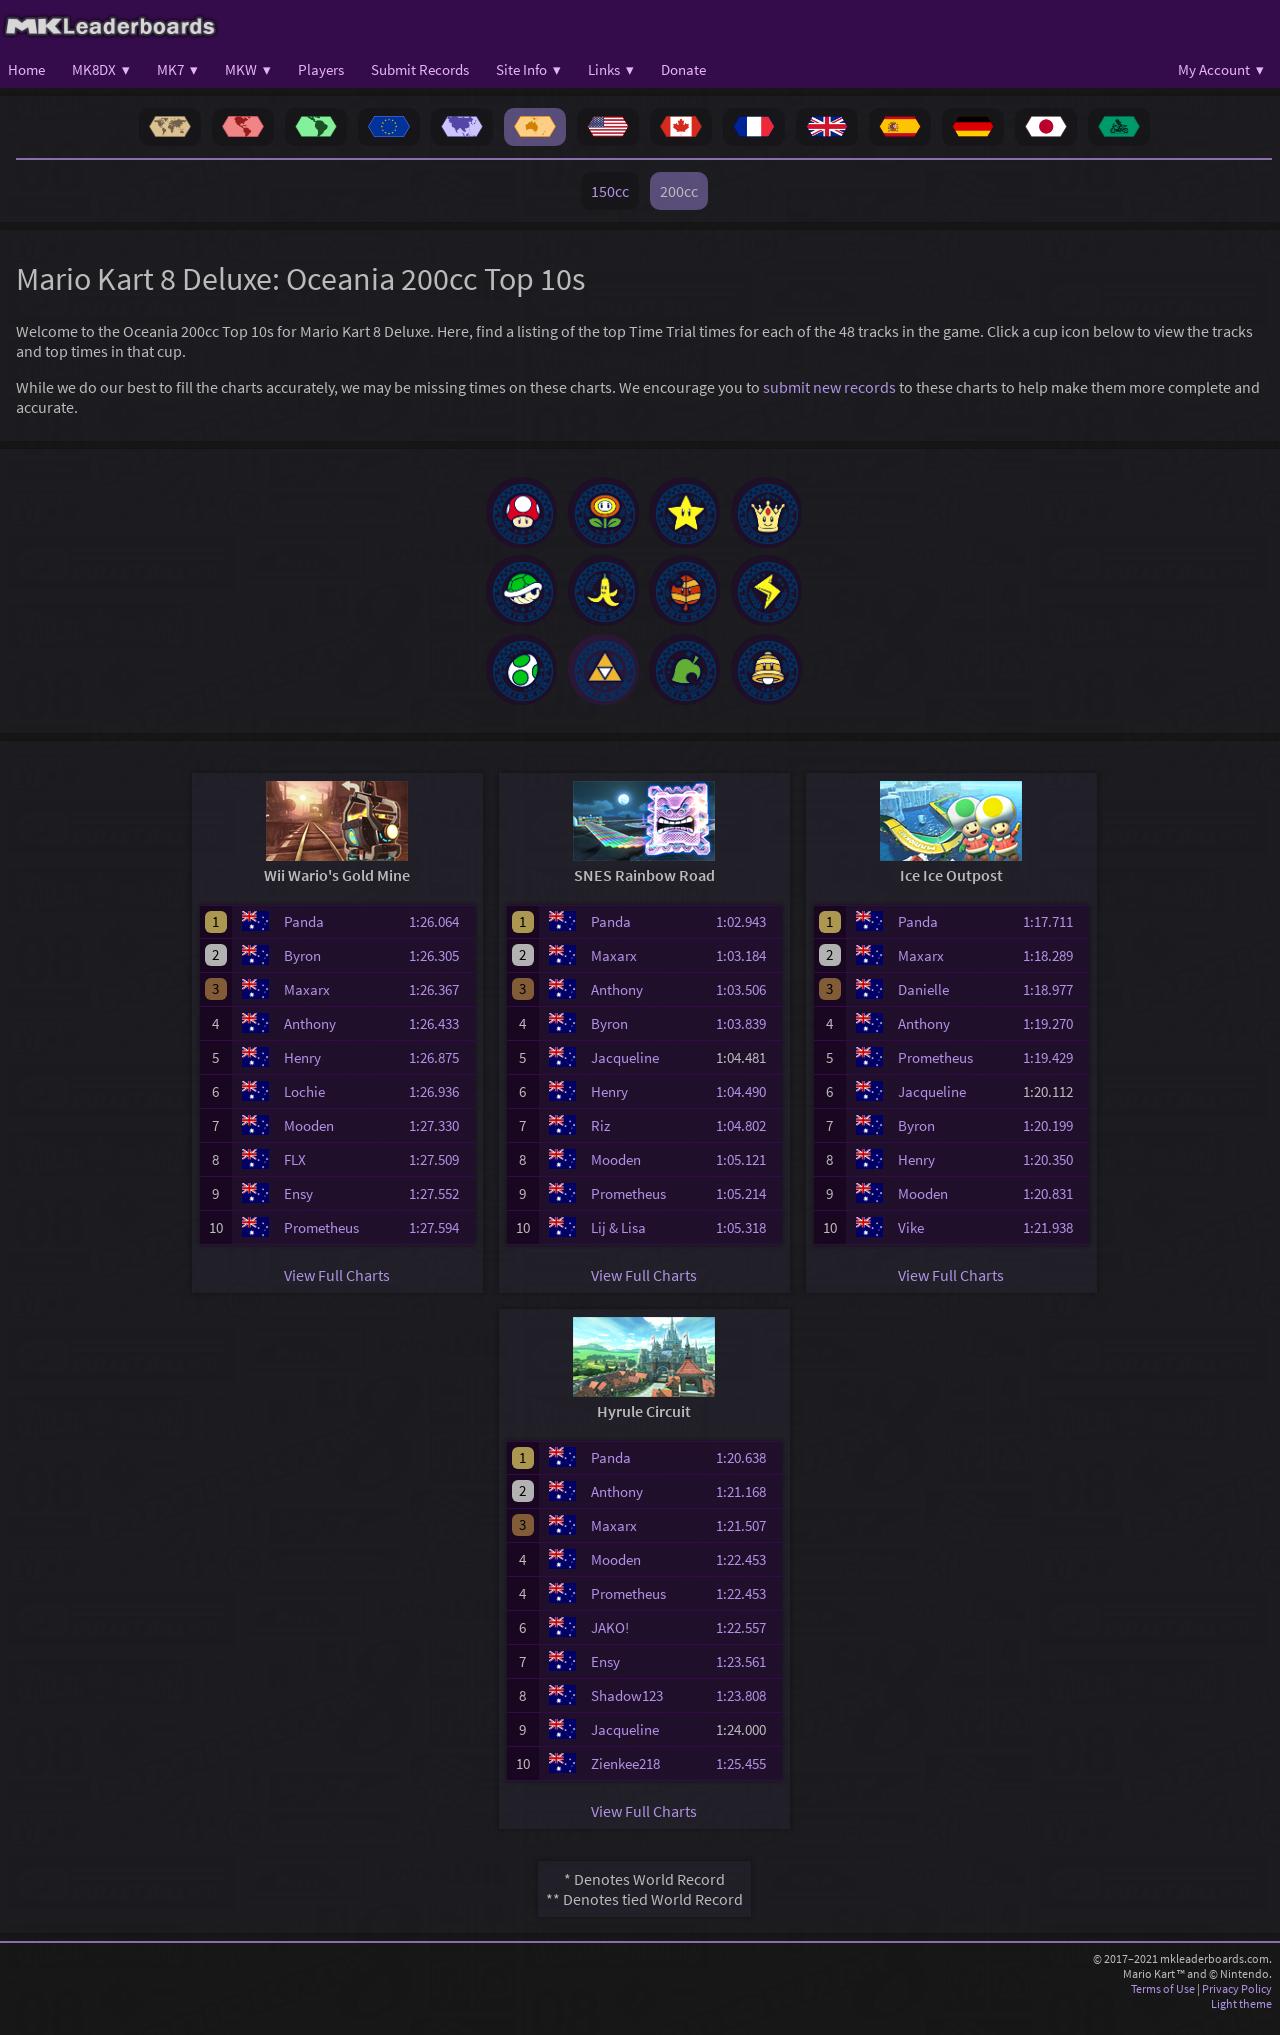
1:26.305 (440, 971)
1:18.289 (1054, 971)
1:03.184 (747, 971)
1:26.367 (440, 1005)
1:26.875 (440, 1073)
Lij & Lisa (618, 1243)
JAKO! (610, 1643)
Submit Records (420, 69)
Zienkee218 (625, 1779)
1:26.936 (440, 1107)
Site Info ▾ (528, 69)
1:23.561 (747, 1677)
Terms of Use (1163, 2004)
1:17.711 (1054, 937)
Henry (302, 1073)
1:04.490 (747, 1107)
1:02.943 (747, 937)
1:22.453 (747, 1575)
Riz (600, 1141)
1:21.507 (747, 1541)
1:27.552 (440, 1209)
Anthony (310, 1039)
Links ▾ (611, 69)
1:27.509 (440, 1175)
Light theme (1241, 2019)
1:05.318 (747, 1243)
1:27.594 (440, 1243)
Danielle (923, 1005)
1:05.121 (747, 1175)
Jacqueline (625, 1073)
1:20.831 (1054, 1209)
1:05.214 (747, 1209)
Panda (304, 937)
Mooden (309, 1141)
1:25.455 (747, 1779)
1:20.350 (1054, 1175)
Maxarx (307, 1005)
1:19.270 (1054, 1039)
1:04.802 (747, 1141)
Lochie (304, 1107)
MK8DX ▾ (101, 69)
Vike (911, 1243)
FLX (295, 1175)
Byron (302, 971)
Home (26, 69)
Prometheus (321, 1243)
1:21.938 (1054, 1243)
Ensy (298, 1209)
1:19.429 (1054, 1073)
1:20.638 (747, 1473)
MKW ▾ (248, 69)
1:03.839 (747, 1039)
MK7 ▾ (177, 69)
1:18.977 (1054, 1005)
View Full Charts (337, 1291)
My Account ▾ (1221, 69)
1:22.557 (747, 1643)
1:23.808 (747, 1711)
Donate (683, 69)
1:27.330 (440, 1141)
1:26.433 (440, 1039)
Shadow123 (627, 1711)
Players (321, 69)
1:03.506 (747, 1005)
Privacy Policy (1237, 2004)
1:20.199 (1054, 1141)
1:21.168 (747, 1507)
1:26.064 (440, 937)
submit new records (829, 387)
